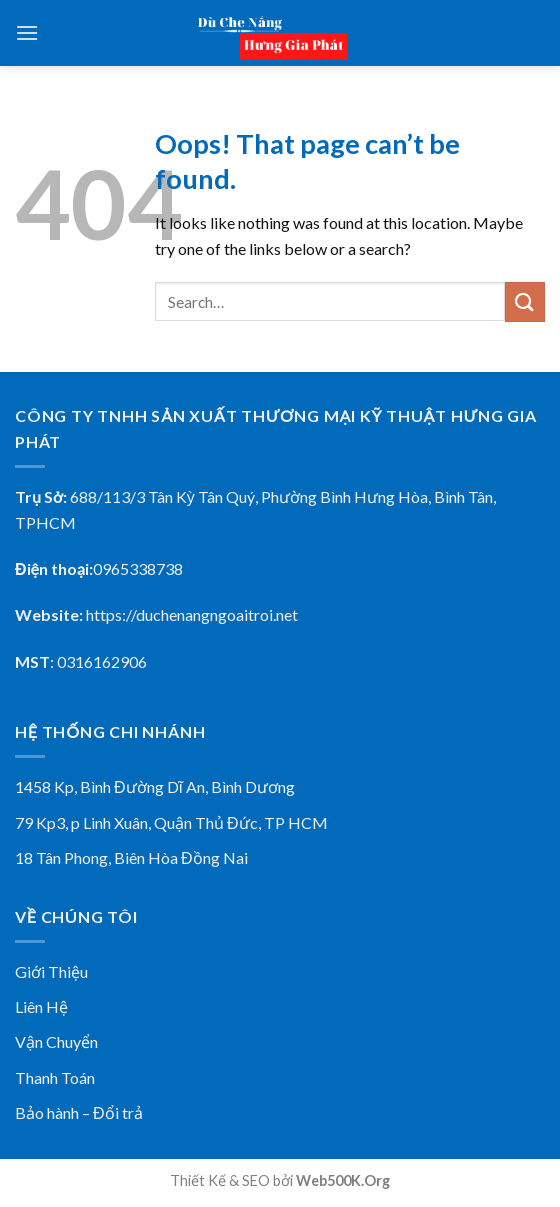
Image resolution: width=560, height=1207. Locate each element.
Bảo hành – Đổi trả (79, 1112)
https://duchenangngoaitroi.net (192, 614)
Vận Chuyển (56, 1041)
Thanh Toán (55, 1077)
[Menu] (27, 32)
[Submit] (525, 301)
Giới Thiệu (51, 971)
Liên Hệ (41, 1006)
